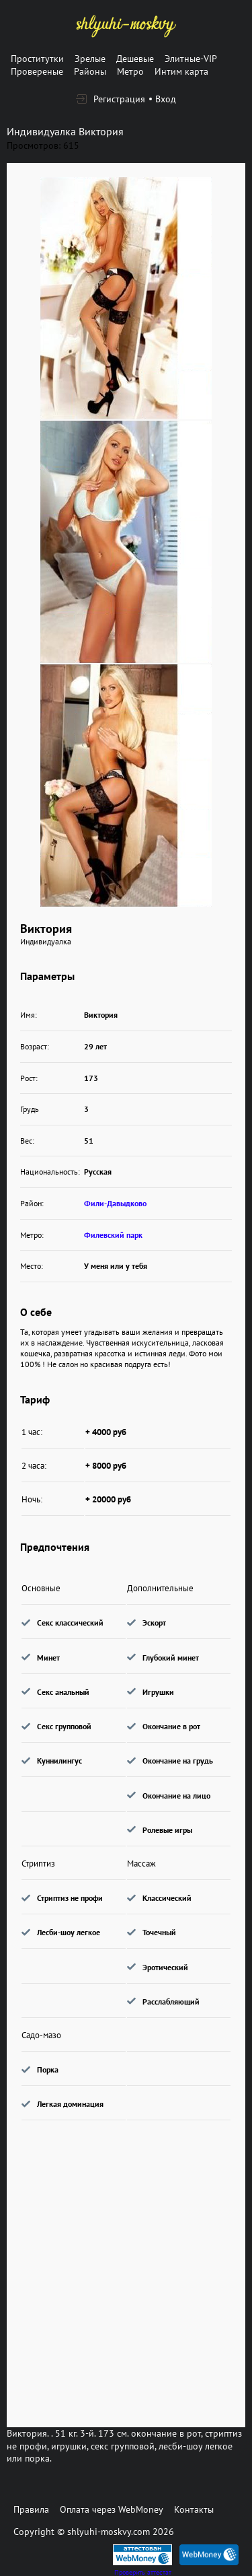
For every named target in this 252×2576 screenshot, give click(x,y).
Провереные (37, 71)
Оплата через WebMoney (111, 2509)
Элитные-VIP (191, 59)
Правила (31, 2509)
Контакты (194, 2509)
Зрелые (90, 59)
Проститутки (37, 59)
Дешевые (135, 59)
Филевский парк (113, 1235)
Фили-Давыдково (115, 1203)
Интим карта (181, 71)
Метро (130, 71)
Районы (90, 71)
